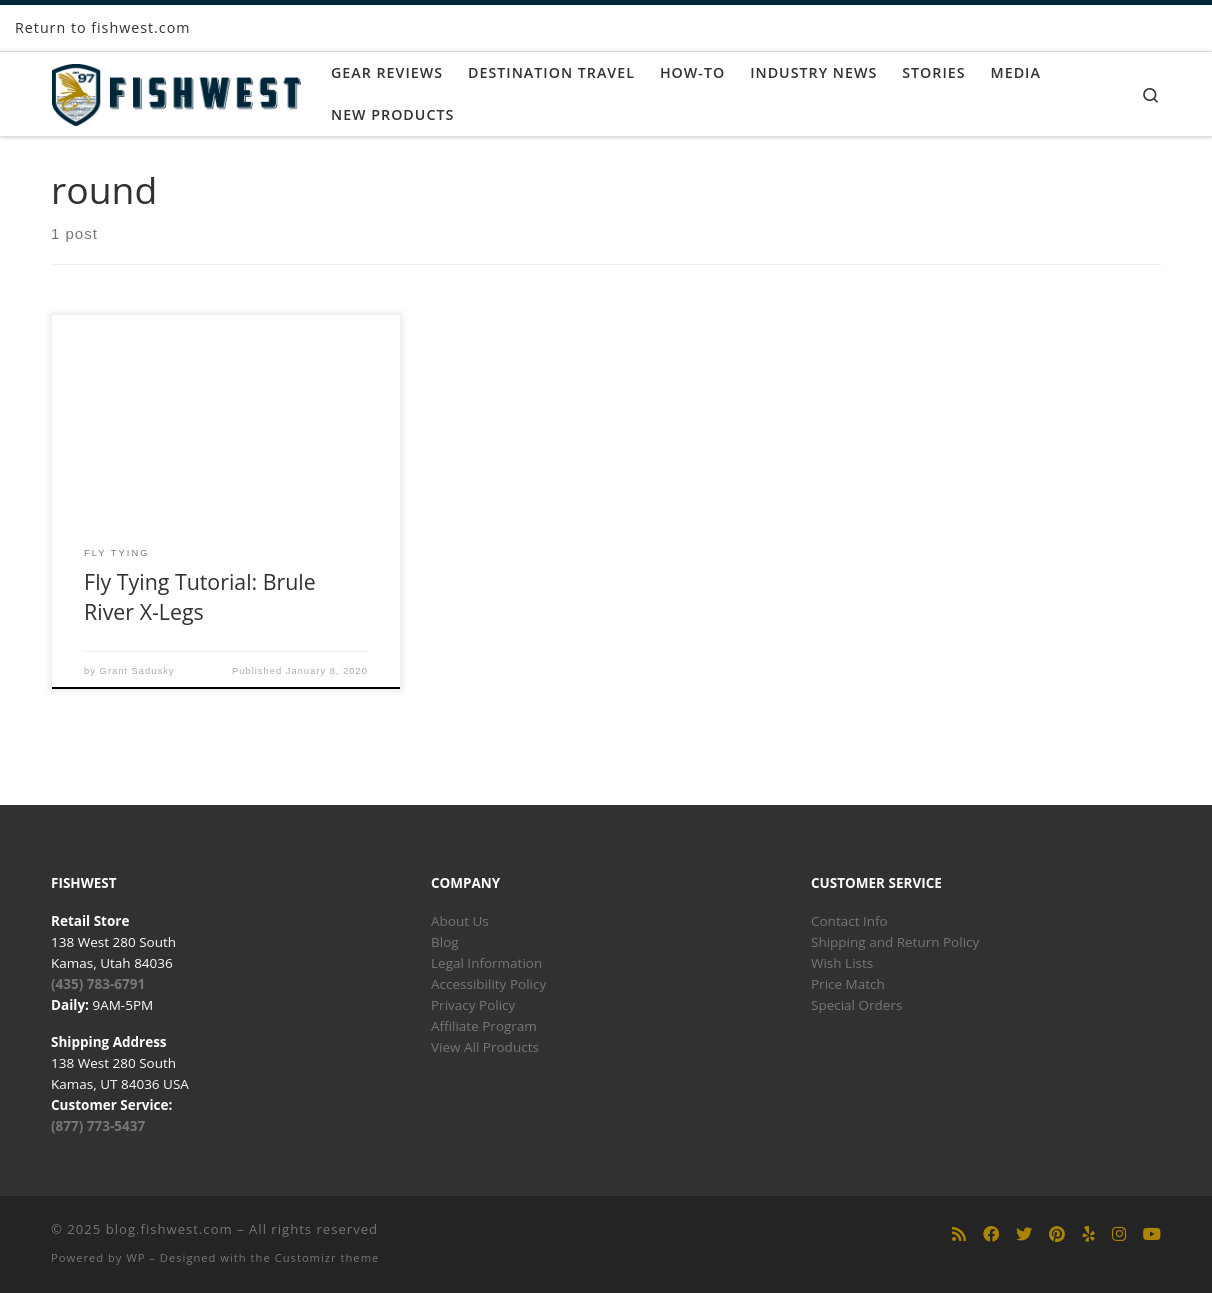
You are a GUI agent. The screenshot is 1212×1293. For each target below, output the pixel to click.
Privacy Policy (473, 1005)
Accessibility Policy (488, 984)
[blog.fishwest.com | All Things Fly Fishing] (176, 90)
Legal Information (486, 963)
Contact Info (849, 921)
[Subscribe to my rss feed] (959, 1234)
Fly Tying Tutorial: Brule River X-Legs (200, 596)
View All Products (485, 1047)
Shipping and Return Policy (895, 942)
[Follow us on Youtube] (1152, 1234)
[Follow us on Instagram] (1119, 1234)
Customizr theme (327, 1257)
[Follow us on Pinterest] (1057, 1234)
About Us (460, 921)
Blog (445, 942)
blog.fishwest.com (169, 1229)
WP (135, 1257)
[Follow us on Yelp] (1089, 1234)
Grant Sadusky (137, 671)
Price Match (848, 984)
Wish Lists (842, 963)
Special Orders (856, 1005)
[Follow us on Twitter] (1024, 1234)
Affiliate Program (484, 1026)
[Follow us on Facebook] (991, 1234)
